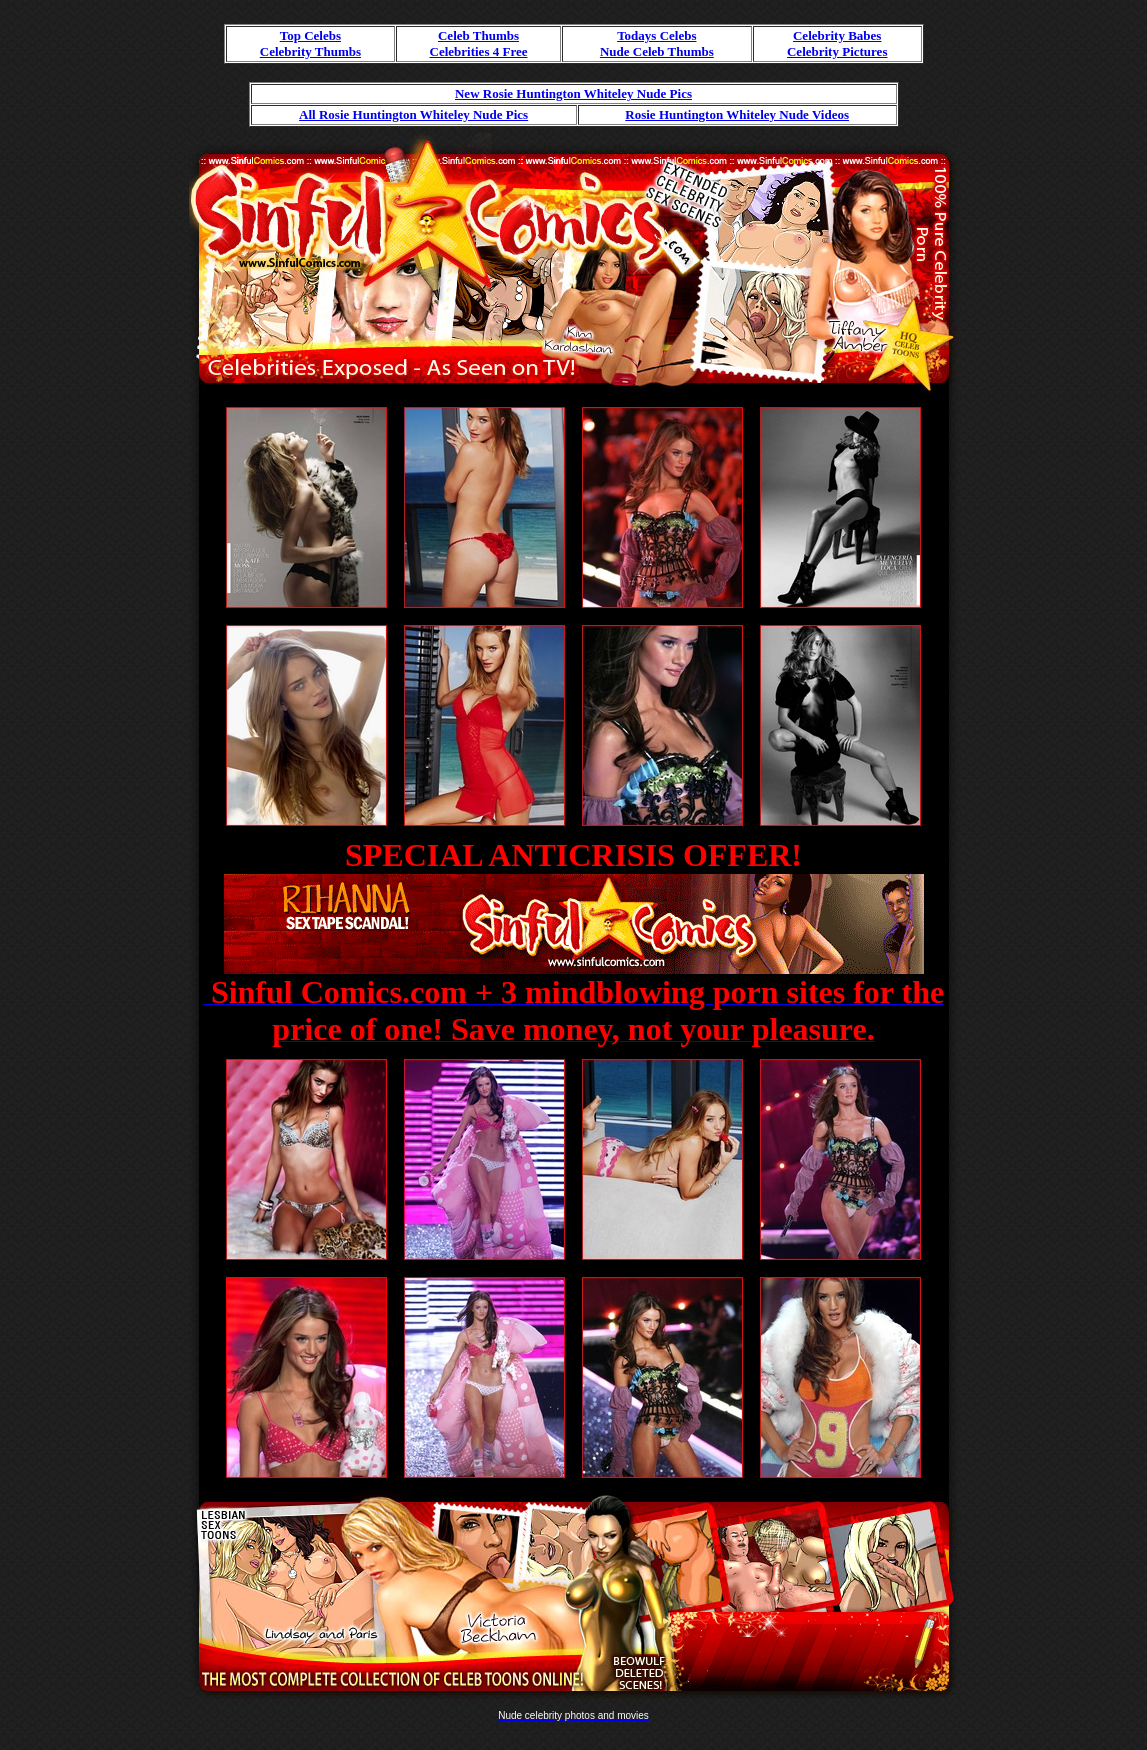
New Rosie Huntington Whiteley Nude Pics (573, 93)
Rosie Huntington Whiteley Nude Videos (737, 114)
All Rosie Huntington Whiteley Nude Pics (413, 114)
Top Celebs (310, 35)
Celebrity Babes (837, 35)
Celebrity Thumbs (310, 51)
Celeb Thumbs (478, 35)
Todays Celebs (656, 35)
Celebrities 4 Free (479, 51)
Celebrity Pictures (837, 51)
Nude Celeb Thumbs (657, 51)
